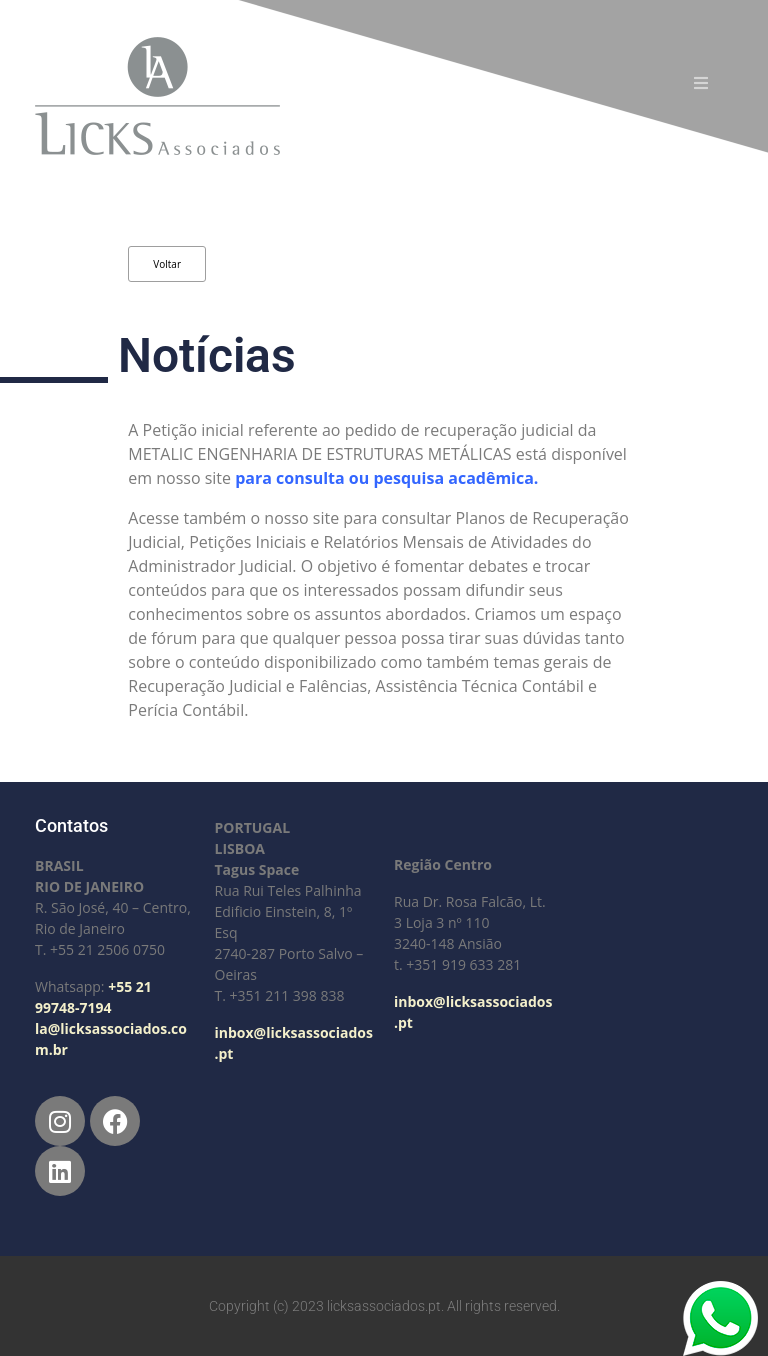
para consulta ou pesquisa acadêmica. (388, 478)
